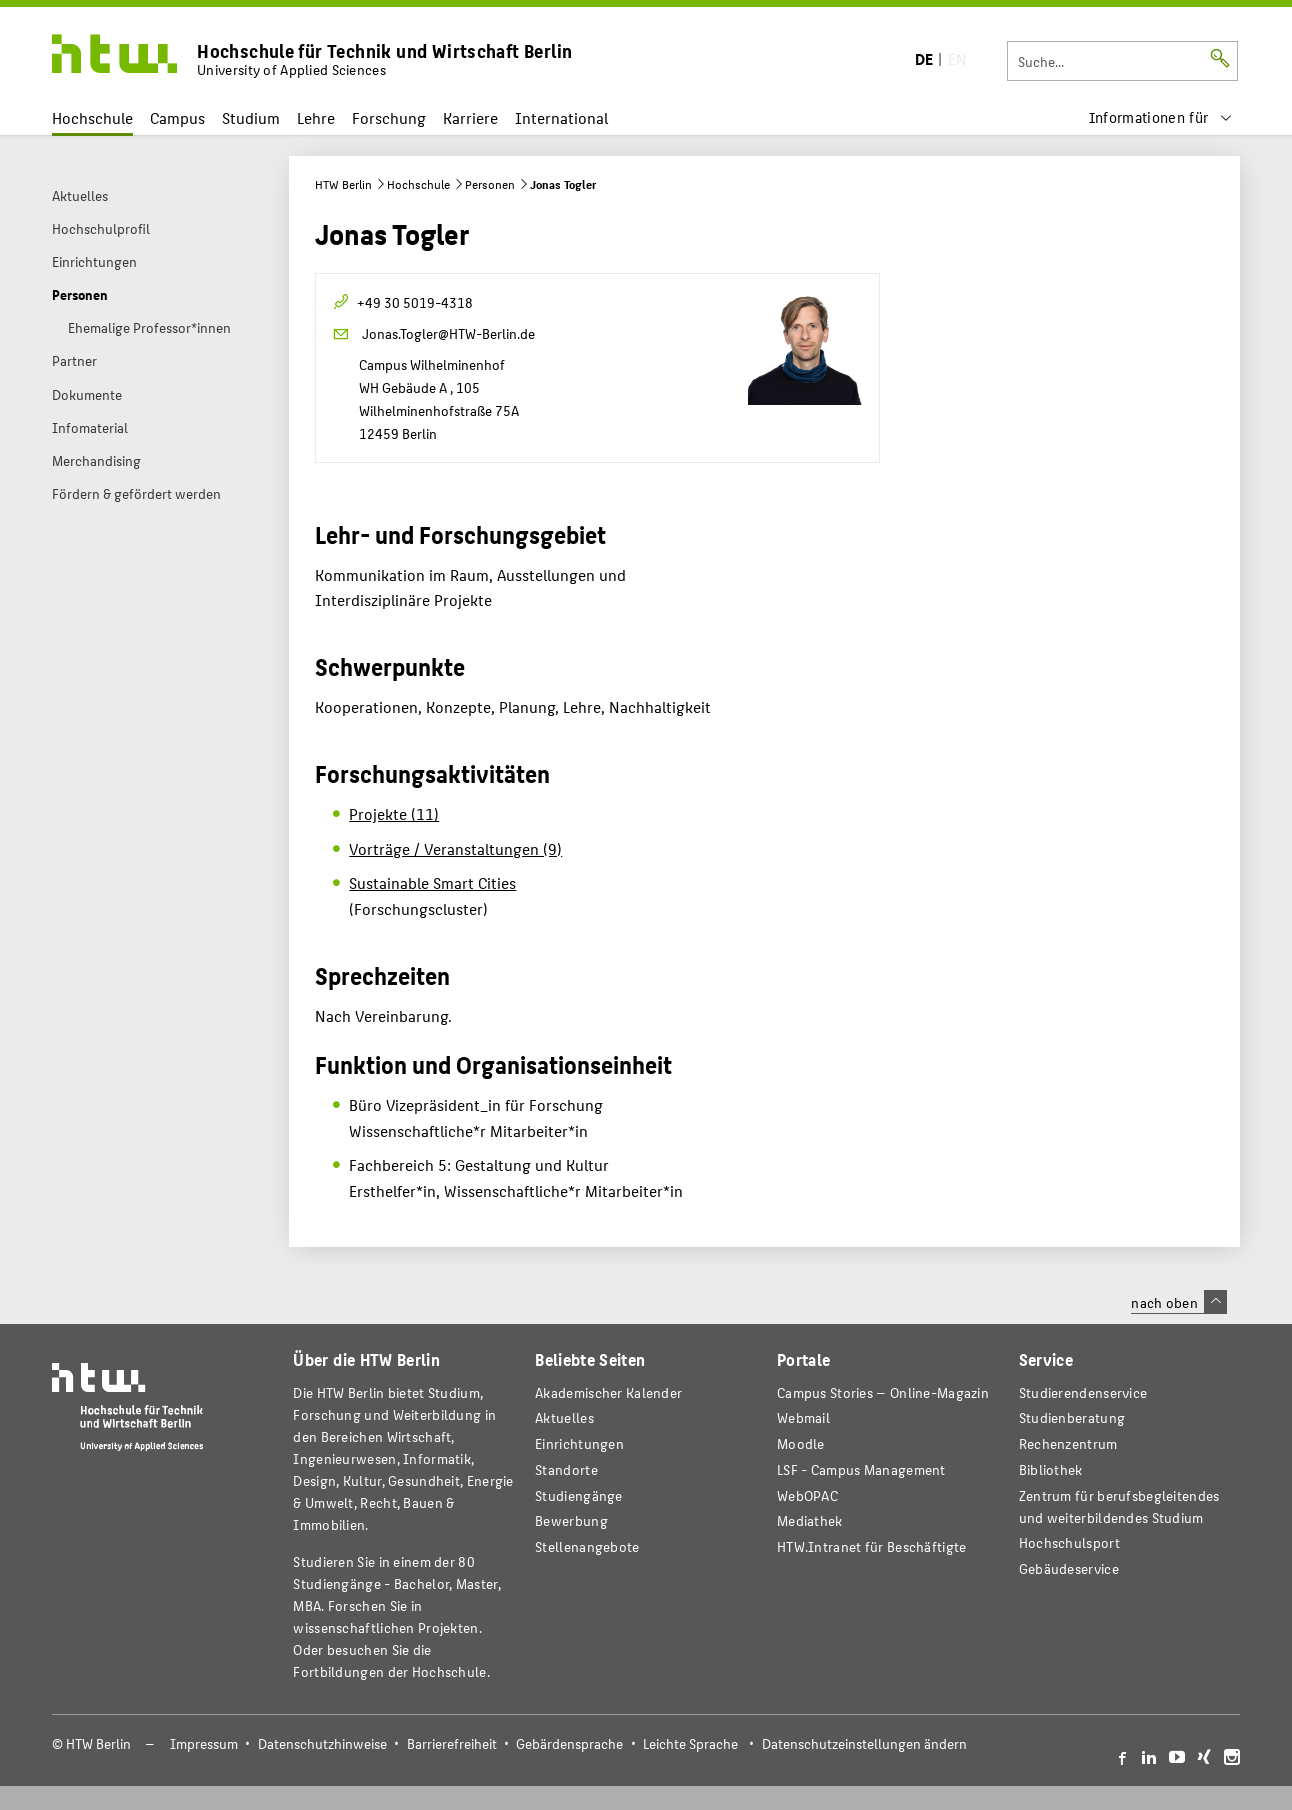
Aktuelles (564, 1417)
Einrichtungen (579, 1443)
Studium (251, 117)
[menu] (1161, 117)
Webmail (803, 1417)
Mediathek (810, 1520)
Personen (490, 184)
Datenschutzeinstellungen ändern (864, 1743)
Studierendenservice (1083, 1392)
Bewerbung (571, 1520)
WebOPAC (807, 1495)
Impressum (204, 1743)
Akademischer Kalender (608, 1392)
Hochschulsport (1069, 1542)
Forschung (389, 117)
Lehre (316, 117)
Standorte (566, 1469)
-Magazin (883, 1392)
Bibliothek (1051, 1469)
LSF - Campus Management (861, 1469)
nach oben (1179, 1302)
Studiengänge (579, 1495)
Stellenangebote (587, 1546)
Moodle (801, 1443)
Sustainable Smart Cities (432, 882)
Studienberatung (1072, 1417)
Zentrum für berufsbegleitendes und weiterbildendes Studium (1119, 1506)
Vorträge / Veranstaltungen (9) (455, 848)
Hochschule (92, 117)
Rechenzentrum (1068, 1443)
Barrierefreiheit (452, 1743)
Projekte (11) (394, 813)
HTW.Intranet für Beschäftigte (872, 1546)
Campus (177, 117)
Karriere (470, 117)
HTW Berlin (343, 184)
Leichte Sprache (690, 1743)
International (561, 117)
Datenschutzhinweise (322, 1743)
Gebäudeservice (1069, 1568)
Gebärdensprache (569, 1743)
